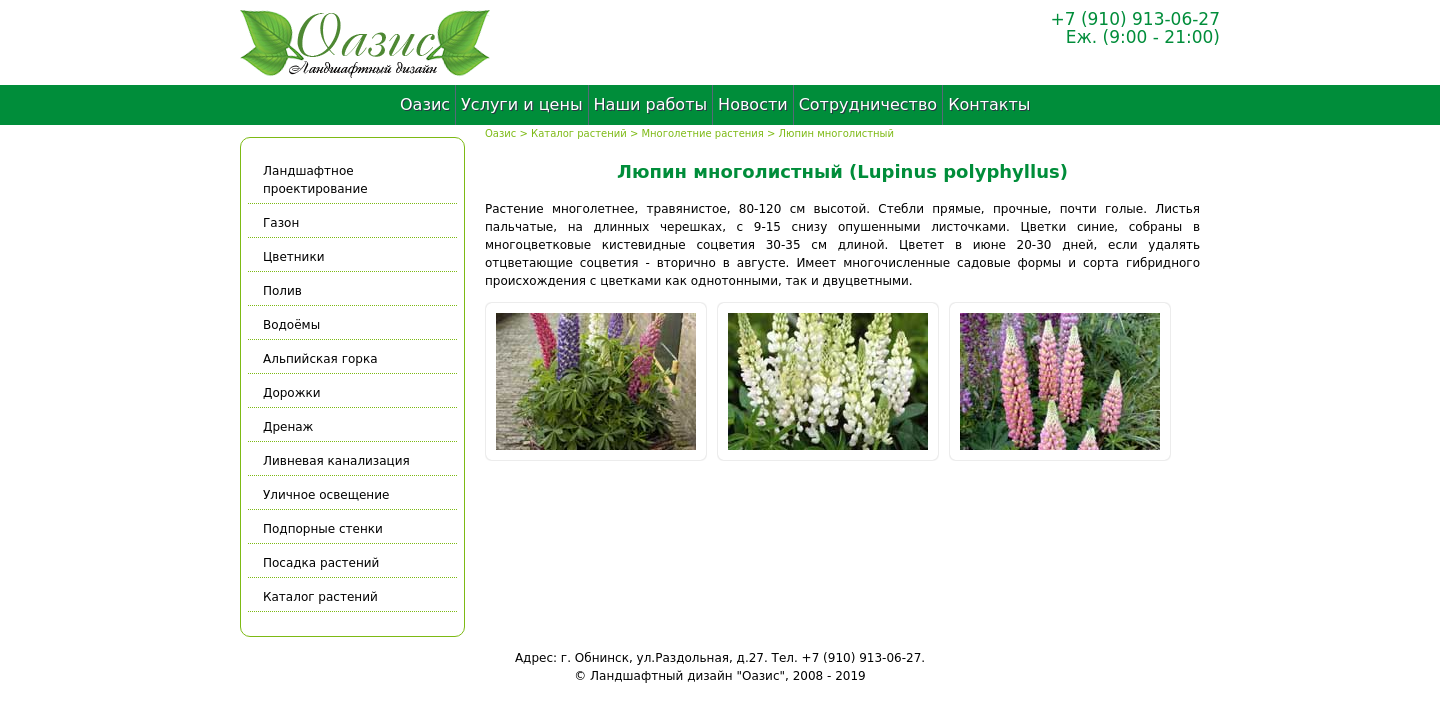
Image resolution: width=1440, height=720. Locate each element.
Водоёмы (291, 325)
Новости (753, 104)
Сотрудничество (868, 104)
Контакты (989, 104)
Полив (282, 291)
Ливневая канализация (336, 461)
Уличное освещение (326, 495)
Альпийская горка (320, 359)
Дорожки (292, 393)
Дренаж (288, 427)
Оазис (425, 104)
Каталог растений (579, 133)
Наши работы (651, 104)
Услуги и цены (521, 104)
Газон (281, 223)
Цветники (293, 257)
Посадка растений (321, 563)
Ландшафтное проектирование (315, 180)
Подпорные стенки (323, 529)
